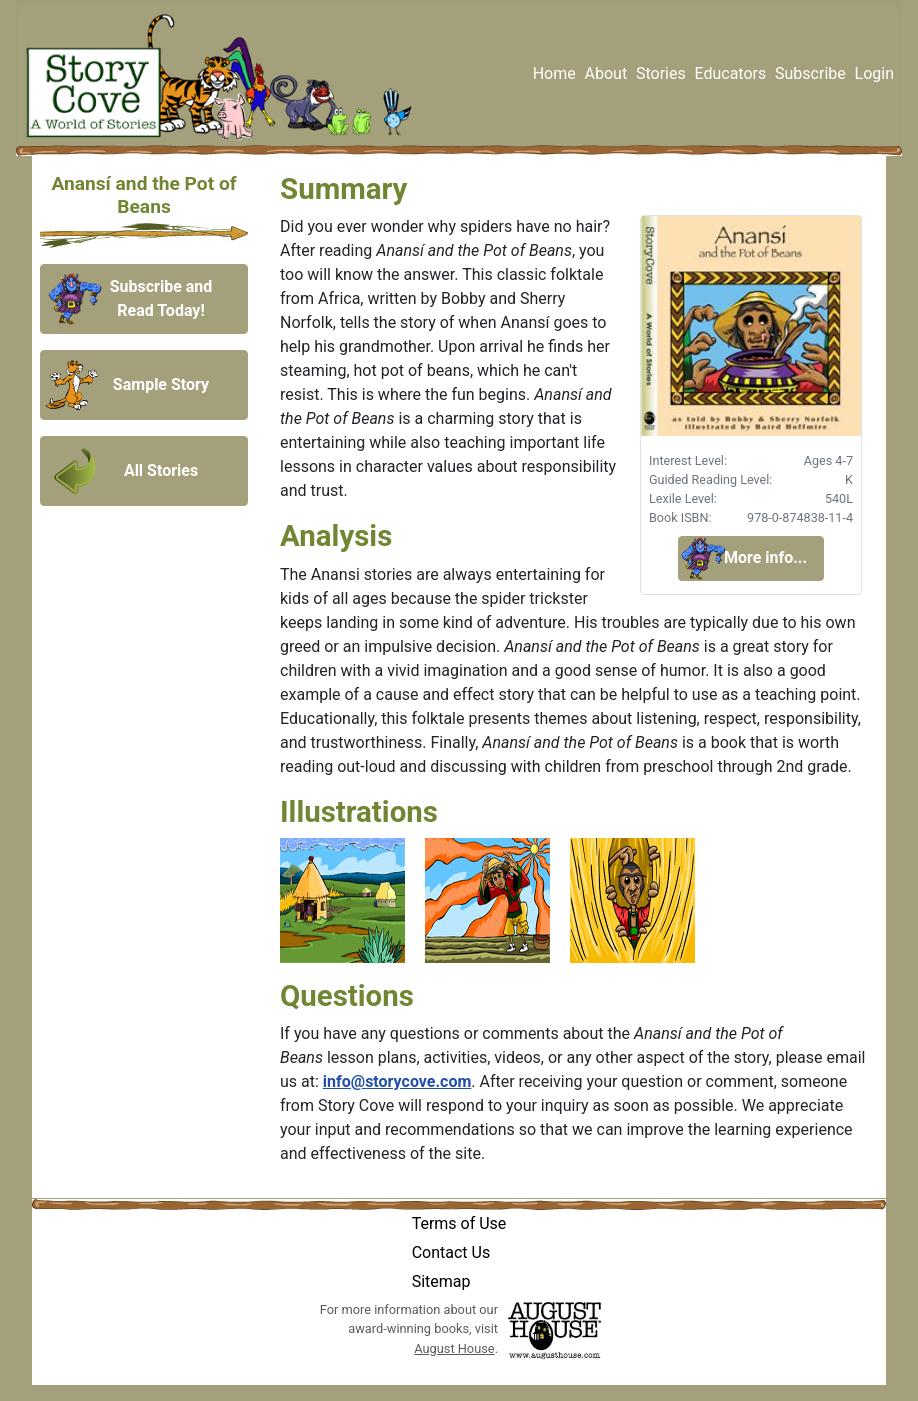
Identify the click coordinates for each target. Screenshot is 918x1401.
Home (554, 73)
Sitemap (441, 1281)
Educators (730, 73)
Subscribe (810, 73)
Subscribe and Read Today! (161, 298)
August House (454, 1348)
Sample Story (161, 384)
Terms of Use (459, 1223)
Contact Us (451, 1252)
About (606, 73)
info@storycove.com (397, 1081)
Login (874, 73)
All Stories (161, 470)
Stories (661, 73)
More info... (765, 557)
